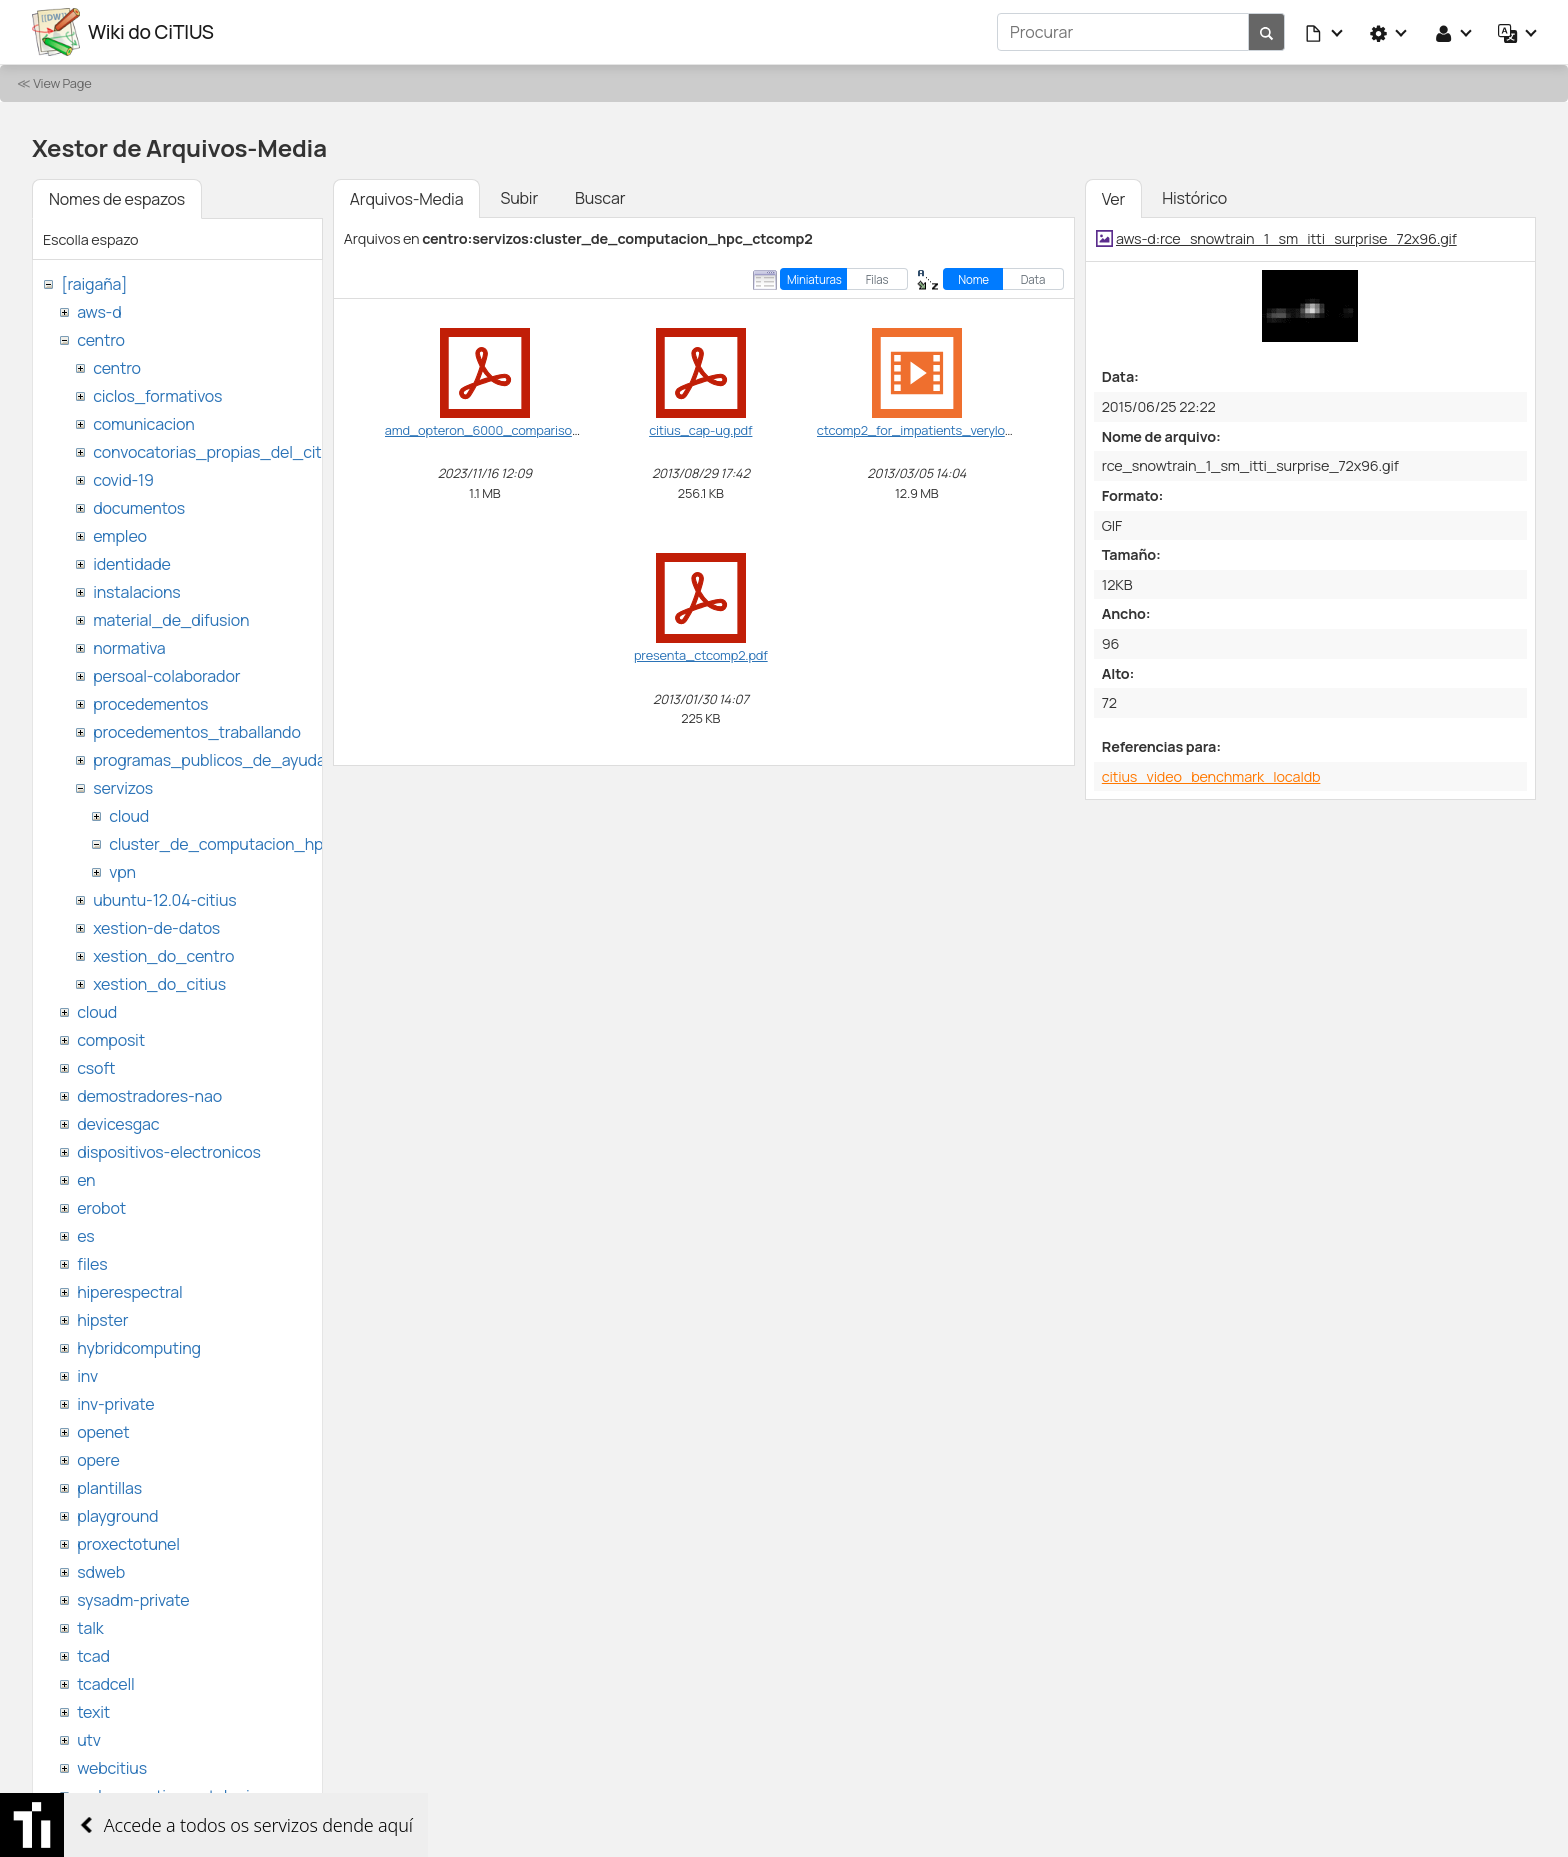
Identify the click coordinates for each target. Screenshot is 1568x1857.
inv (87, 1376)
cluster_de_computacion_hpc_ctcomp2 (257, 844)
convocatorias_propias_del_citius (217, 452)
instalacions (136, 592)
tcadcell (105, 1684)
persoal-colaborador (166, 676)
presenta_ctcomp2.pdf (701, 655)
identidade (132, 564)
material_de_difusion (171, 620)
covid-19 (123, 480)
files (92, 1264)
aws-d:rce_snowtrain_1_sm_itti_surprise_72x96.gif (1286, 238)
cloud (129, 816)
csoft (96, 1068)
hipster (102, 1320)
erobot (101, 1208)
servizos (123, 788)
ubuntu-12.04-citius (164, 900)
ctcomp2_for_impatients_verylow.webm (934, 430)
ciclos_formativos (157, 396)
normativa (129, 648)
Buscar (600, 198)
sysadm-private (133, 1600)
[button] (1325, 32)
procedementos (150, 704)
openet (103, 1432)
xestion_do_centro (163, 956)
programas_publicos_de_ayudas (213, 760)
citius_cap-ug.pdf (700, 430)
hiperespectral (129, 1292)
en (86, 1180)
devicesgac (118, 1124)
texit (93, 1712)
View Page (62, 83)
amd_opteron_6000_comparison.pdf (493, 430)
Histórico (1194, 198)
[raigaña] (94, 284)
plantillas (109, 1488)
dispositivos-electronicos (168, 1152)
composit (111, 1040)
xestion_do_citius (159, 984)
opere (98, 1460)
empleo (120, 536)
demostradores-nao (149, 1096)
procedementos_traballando (197, 732)
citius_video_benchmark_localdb (1211, 776)
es (85, 1236)
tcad (93, 1656)
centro (101, 340)
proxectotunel (128, 1544)
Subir (519, 198)
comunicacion (143, 424)
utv (89, 1740)
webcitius (112, 1768)
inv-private (115, 1404)
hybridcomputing (139, 1348)
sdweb (101, 1572)
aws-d (99, 312)
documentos (139, 508)
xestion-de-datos (156, 928)
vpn (122, 872)
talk (90, 1628)
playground (117, 1516)
